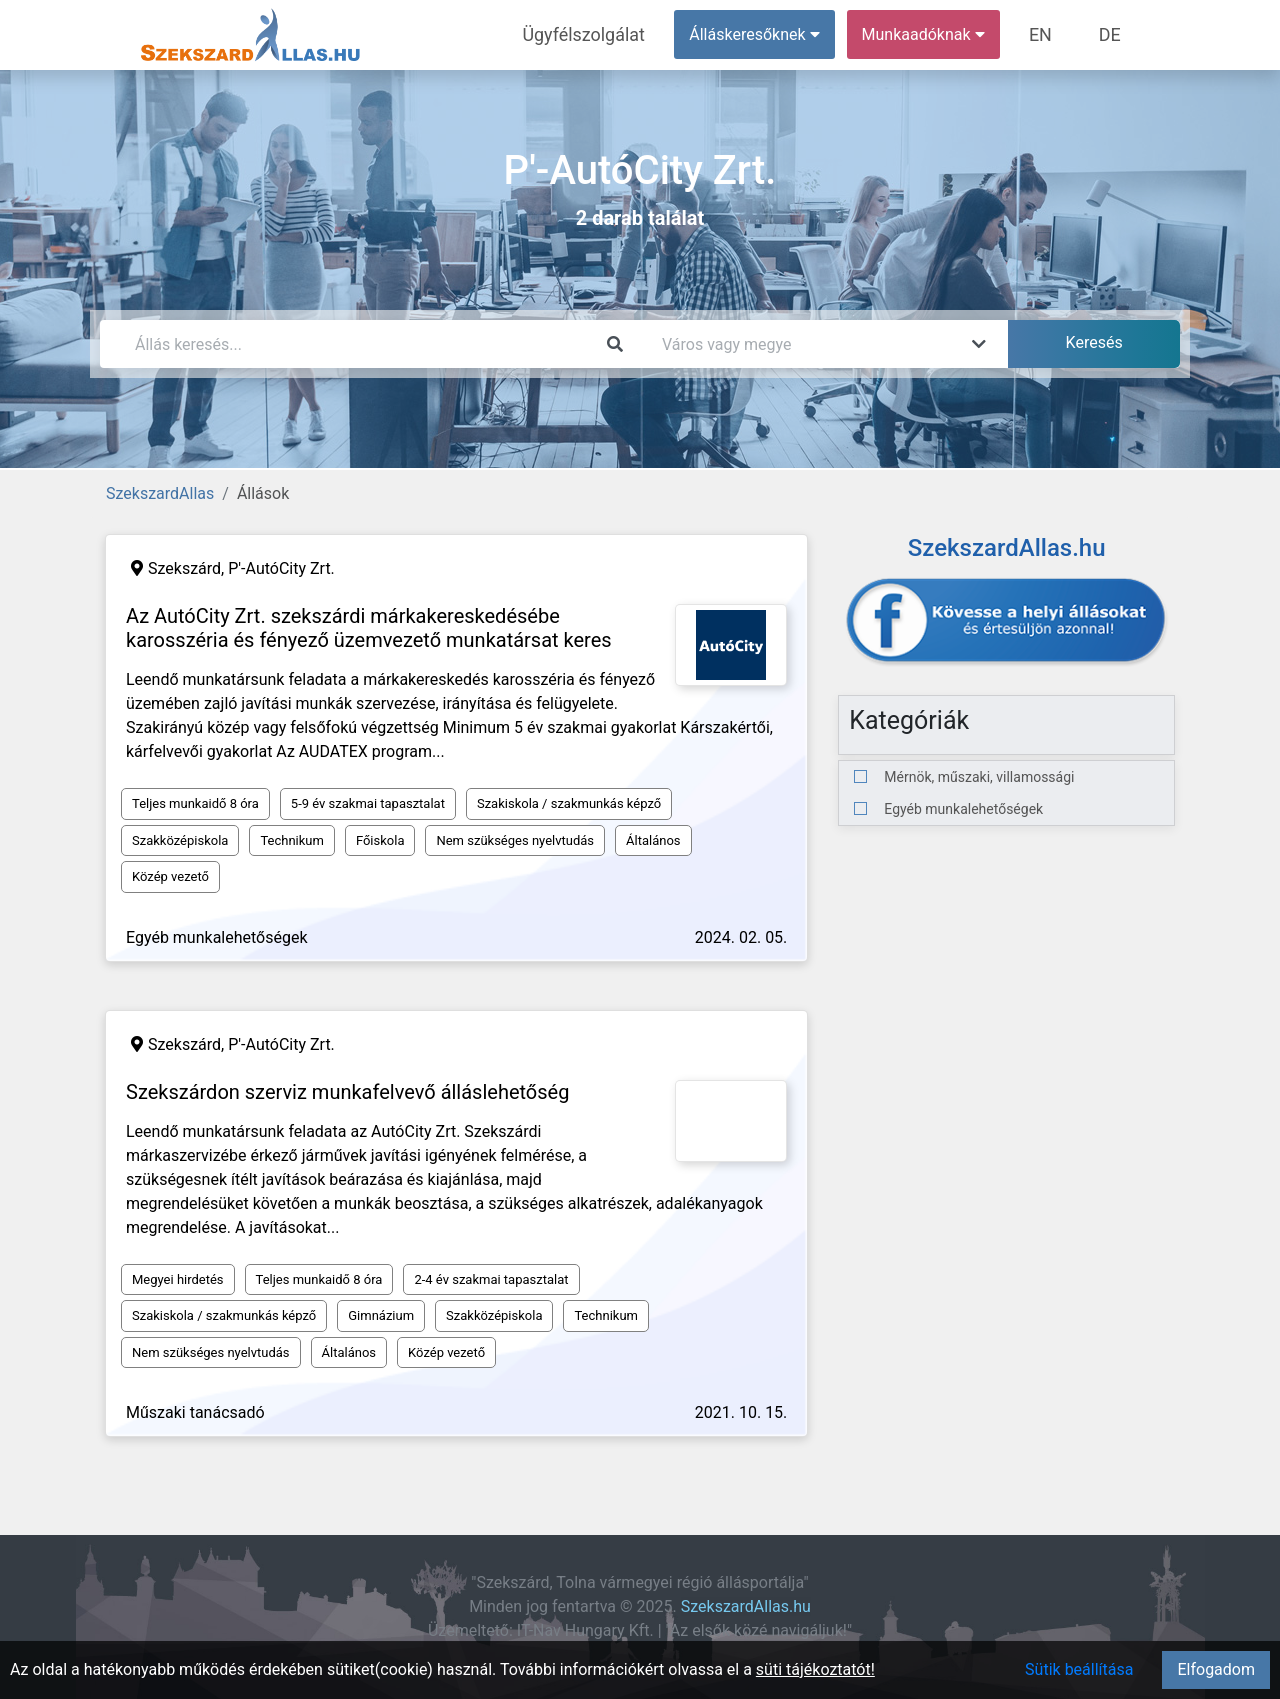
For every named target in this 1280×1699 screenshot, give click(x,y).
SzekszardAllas (160, 493)
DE (1113, 34)
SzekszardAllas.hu (746, 1606)
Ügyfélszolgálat (606, 34)
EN (1051, 34)
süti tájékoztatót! (815, 1669)
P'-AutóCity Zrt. (281, 568)
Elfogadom (1216, 1669)
